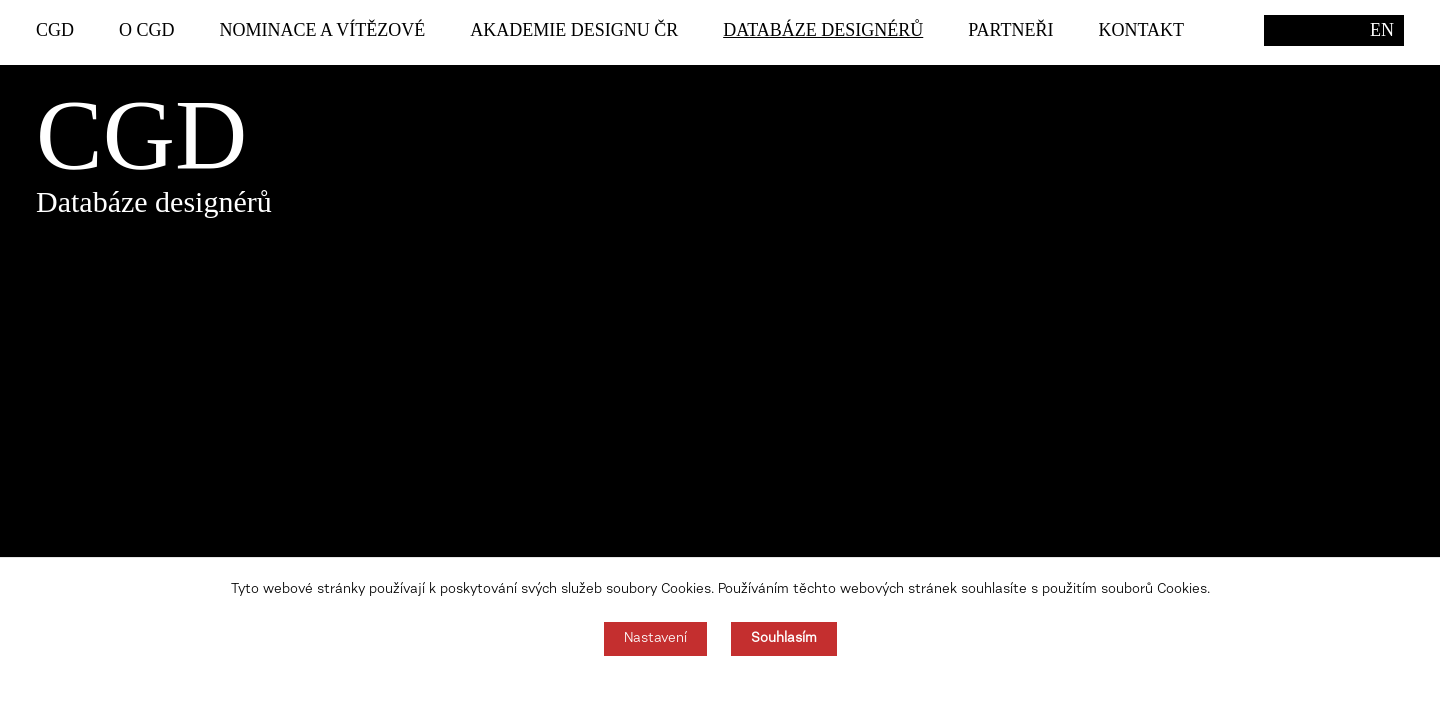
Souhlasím (784, 639)
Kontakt (1142, 30)
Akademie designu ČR (574, 30)
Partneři (1010, 30)
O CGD (147, 30)
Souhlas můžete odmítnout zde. (720, 688)
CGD (55, 30)
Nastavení (655, 639)
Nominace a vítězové (323, 30)
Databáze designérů (823, 30)
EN (1382, 30)
